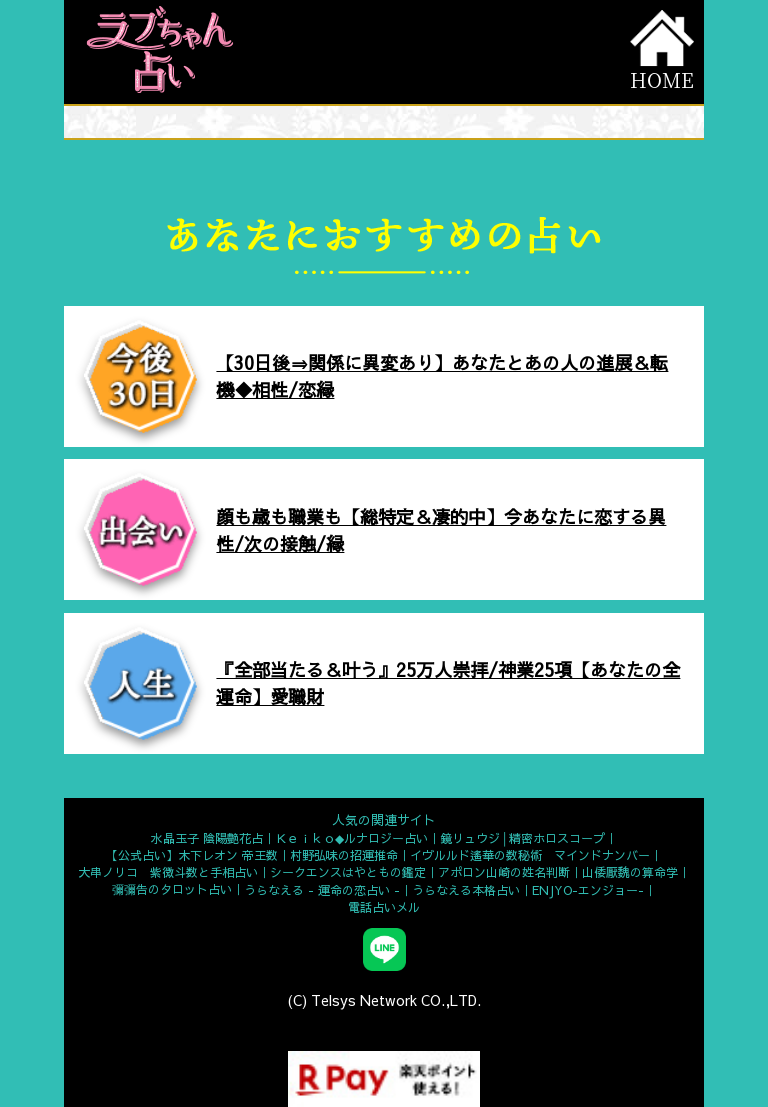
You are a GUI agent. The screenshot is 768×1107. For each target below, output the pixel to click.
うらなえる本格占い (466, 890)
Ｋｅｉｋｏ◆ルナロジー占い (351, 838)
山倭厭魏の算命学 (630, 872)
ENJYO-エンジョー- (588, 890)
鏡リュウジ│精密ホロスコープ (522, 838)
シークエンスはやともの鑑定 (348, 872)
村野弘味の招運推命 (344, 855)
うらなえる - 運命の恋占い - (322, 890)
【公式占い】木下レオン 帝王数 (192, 855)
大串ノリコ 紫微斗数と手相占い (168, 872)
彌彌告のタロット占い (172, 889)
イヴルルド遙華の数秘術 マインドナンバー (530, 855)
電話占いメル (384, 907)
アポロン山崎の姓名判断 (504, 872)
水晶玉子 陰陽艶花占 (207, 838)
